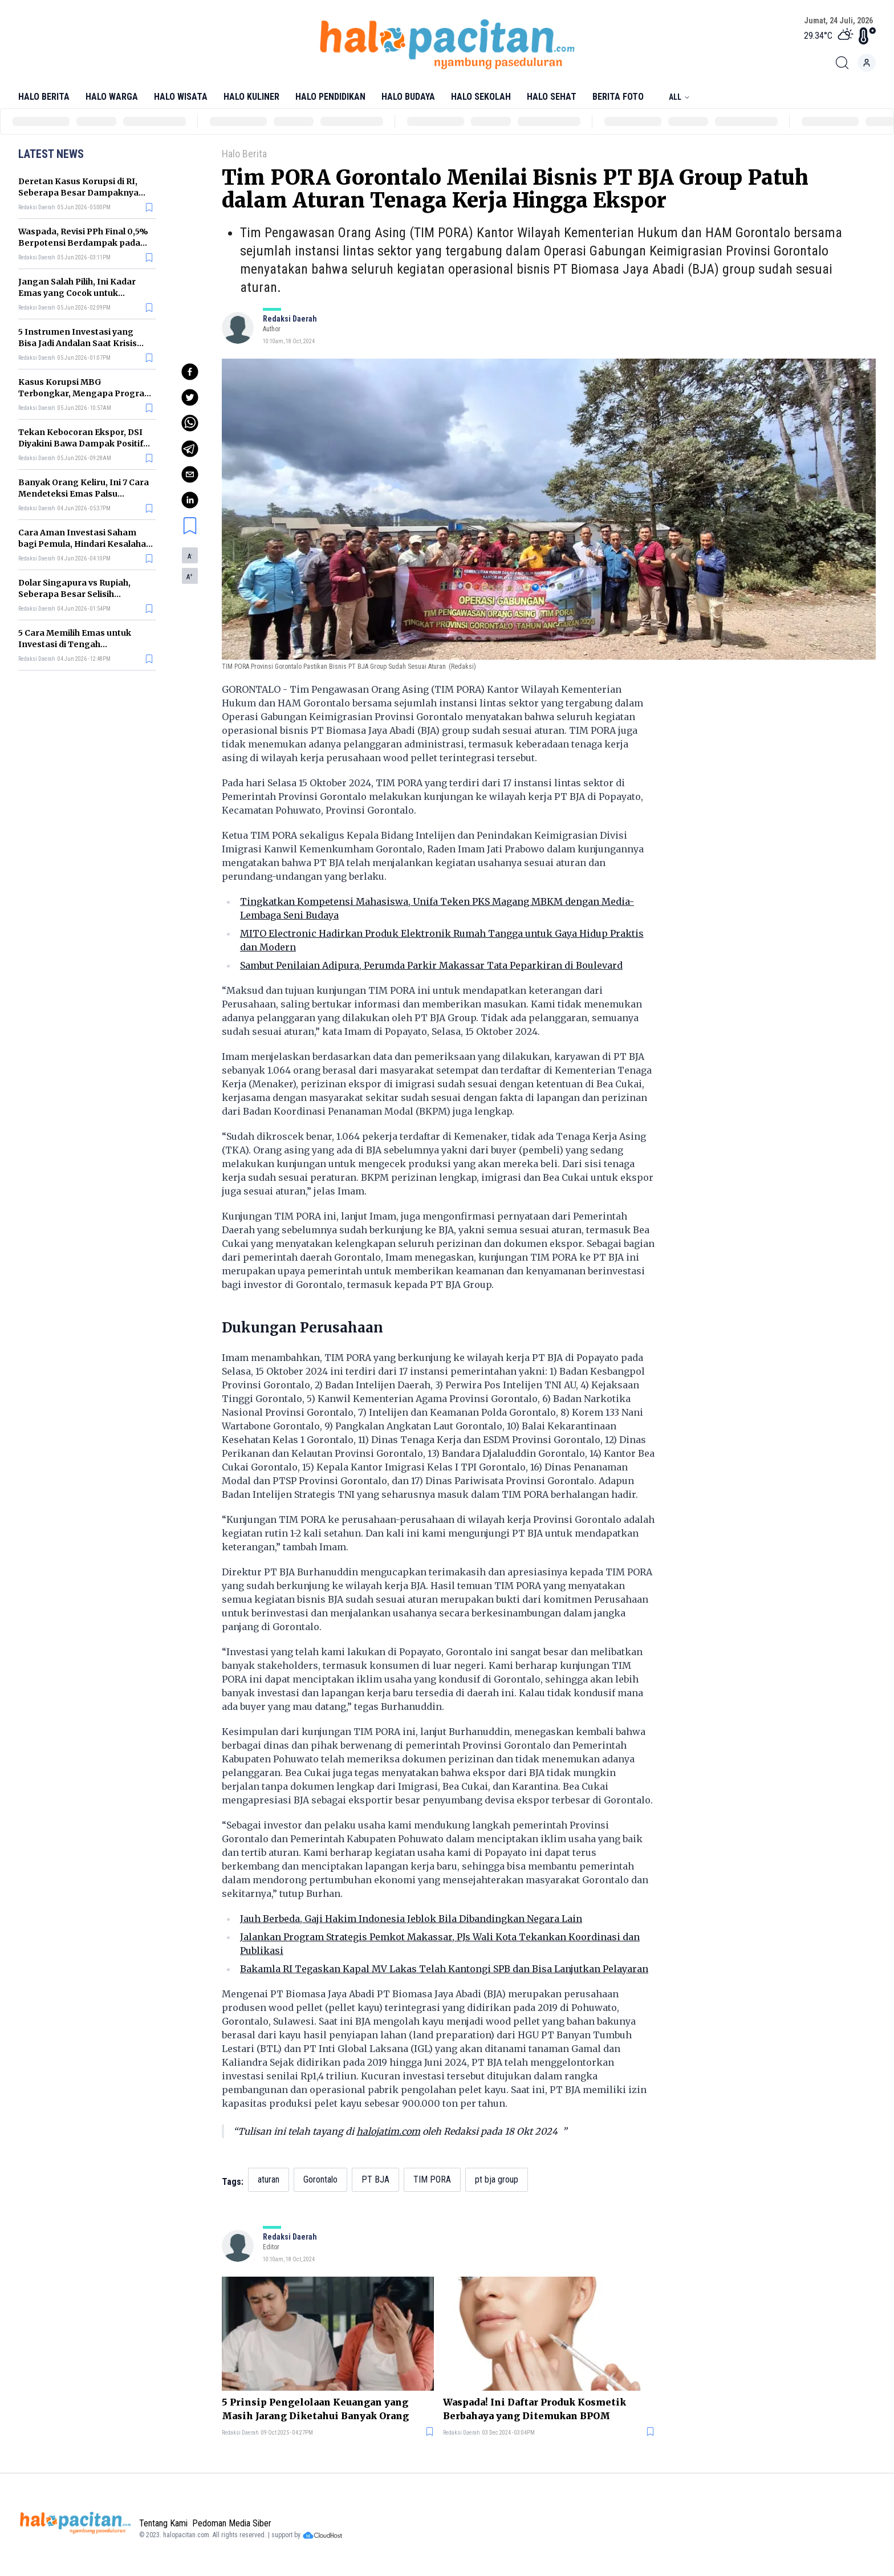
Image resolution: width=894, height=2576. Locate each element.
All (679, 96)
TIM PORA (432, 2179)
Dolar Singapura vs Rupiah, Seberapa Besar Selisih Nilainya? (74, 594)
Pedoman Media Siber (231, 2523)
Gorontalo (320, 2179)
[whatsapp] (189, 423)
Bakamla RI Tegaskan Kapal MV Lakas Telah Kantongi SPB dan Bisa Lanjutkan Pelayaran (444, 1968)
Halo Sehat (551, 96)
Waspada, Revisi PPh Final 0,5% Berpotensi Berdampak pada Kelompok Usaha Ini (83, 242)
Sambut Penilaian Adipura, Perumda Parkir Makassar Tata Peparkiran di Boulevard (431, 965)
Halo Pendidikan (330, 96)
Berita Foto (618, 96)
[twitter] (189, 397)
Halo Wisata (181, 96)
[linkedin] (189, 500)
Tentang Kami (163, 2523)
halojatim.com (388, 2131)
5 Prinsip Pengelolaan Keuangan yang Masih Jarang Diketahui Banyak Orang (315, 2408)
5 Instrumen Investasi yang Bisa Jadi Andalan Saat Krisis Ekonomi (77, 343)
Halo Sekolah (481, 96)
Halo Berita (44, 96)
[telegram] (189, 448)
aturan (268, 2179)
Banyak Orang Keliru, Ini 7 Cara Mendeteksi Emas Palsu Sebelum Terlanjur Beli (83, 493)
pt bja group (496, 2179)
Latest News (51, 154)
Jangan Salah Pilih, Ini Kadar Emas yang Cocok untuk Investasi (77, 293)
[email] (189, 474)
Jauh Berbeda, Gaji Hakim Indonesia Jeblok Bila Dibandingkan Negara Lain (411, 1918)
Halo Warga (112, 96)
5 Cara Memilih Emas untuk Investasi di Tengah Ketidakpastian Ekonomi (74, 644)
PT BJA (375, 2179)
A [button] (190, 556)
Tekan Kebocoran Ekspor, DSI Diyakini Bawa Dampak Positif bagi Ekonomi (80, 443)
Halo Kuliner (251, 96)
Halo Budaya (408, 96)
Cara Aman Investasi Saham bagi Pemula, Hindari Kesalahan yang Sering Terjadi (85, 543)
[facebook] (189, 371)
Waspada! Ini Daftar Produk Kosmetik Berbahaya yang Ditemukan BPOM (534, 2408)
